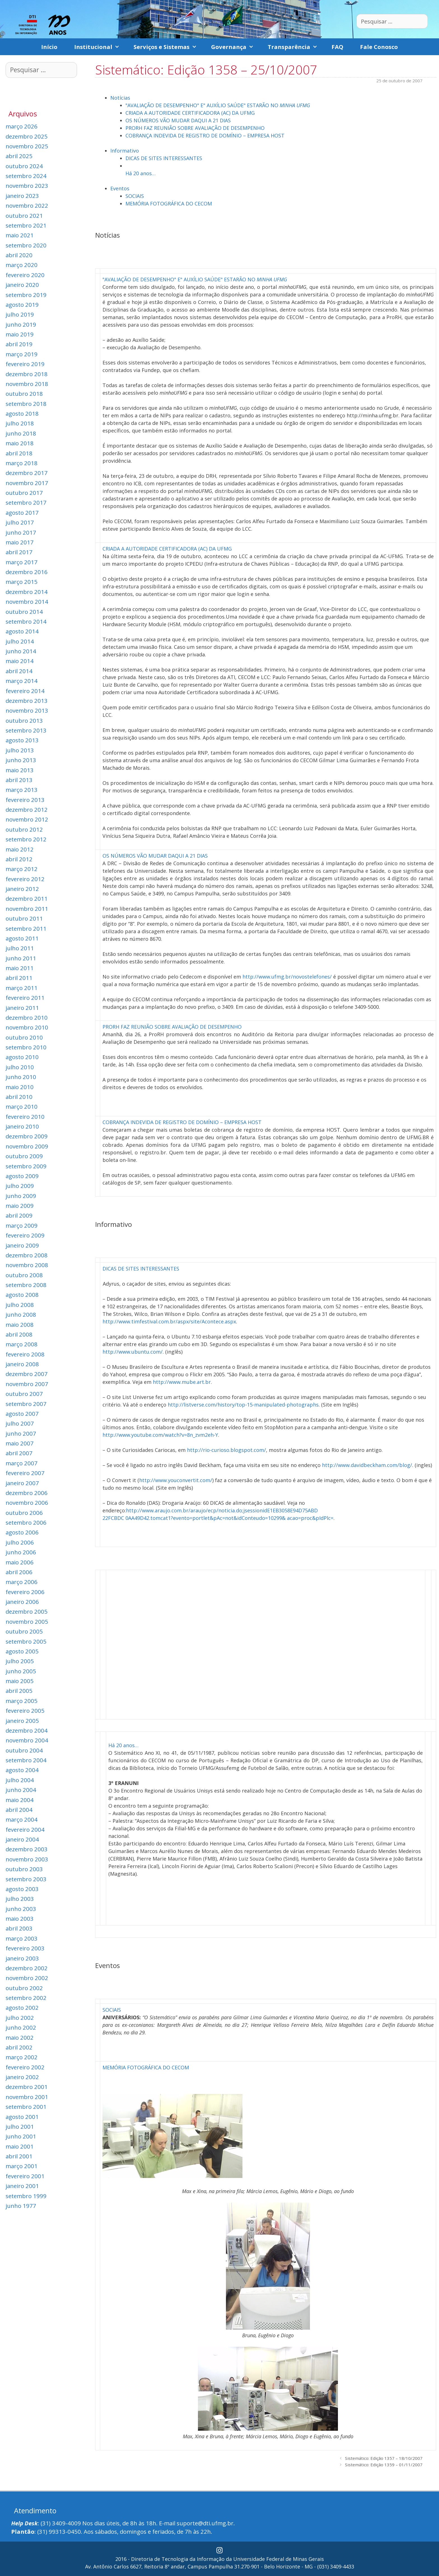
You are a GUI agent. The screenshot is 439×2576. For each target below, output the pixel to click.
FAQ (337, 47)
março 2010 (22, 1106)
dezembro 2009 (27, 1136)
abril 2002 (19, 2047)
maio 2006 (20, 1562)
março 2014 (22, 681)
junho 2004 (21, 1790)
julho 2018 (20, 423)
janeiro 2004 (22, 1839)
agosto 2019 (22, 304)
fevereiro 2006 (25, 1592)
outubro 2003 (24, 1869)
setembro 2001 (26, 2107)
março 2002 (22, 2057)
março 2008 (22, 1344)
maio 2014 (20, 661)
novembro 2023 (27, 185)
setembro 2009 (26, 1166)
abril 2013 (19, 780)
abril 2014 (19, 671)
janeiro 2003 (22, 1958)
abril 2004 (19, 1810)
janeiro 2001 (22, 2186)
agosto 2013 (22, 740)
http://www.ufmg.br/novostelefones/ (287, 976)
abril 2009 (19, 1215)
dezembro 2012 (27, 809)
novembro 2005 (27, 1621)
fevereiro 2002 (25, 2067)
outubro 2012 (24, 829)
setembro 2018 (26, 404)
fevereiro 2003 (25, 1948)
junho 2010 (21, 1077)
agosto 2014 (22, 631)
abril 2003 (19, 1928)
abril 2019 (19, 344)
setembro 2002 (26, 1998)
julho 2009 (20, 1186)
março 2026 (22, 126)
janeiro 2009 (22, 1245)
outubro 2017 (24, 493)
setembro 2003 (26, 1879)
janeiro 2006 (22, 1602)
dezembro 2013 (27, 701)
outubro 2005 (24, 1631)
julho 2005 (20, 1661)
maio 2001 (20, 2146)
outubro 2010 (24, 1037)
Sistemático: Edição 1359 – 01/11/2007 (383, 2464)
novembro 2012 (27, 819)
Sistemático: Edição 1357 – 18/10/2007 (383, 2458)
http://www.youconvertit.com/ (175, 1480)
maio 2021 (20, 235)
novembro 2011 (27, 909)
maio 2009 (20, 1205)
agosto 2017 (22, 512)
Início (49, 47)
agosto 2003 (22, 1889)
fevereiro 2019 (25, 364)
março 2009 (22, 1225)
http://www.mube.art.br (182, 1382)
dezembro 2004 (27, 1730)
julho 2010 (20, 1067)
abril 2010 (19, 1097)
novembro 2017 (27, 483)
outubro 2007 (24, 1394)
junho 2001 (21, 2136)
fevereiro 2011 (25, 998)
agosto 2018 (22, 413)
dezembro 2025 (27, 136)
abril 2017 (19, 552)
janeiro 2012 (22, 889)
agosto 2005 (22, 1651)
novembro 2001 (27, 2097)
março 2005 (22, 1701)
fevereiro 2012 (25, 879)
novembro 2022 (27, 205)
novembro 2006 (27, 1502)
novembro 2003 (27, 1859)
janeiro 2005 (22, 1721)
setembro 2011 (26, 928)
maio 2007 (20, 1443)
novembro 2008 (27, 1265)
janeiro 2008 (22, 1364)
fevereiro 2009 (25, 1235)
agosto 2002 (22, 2007)
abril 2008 (19, 1334)
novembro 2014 (27, 601)
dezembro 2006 (27, 1493)
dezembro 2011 (27, 898)
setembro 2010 (26, 1047)
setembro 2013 (26, 730)
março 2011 (22, 988)
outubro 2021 (24, 215)
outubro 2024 (24, 166)
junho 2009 (21, 1196)
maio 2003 (20, 1918)
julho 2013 (20, 750)
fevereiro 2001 (25, 2176)
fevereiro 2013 (25, 800)
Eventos (119, 188)
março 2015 (22, 582)
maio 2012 (20, 849)
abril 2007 (19, 1453)
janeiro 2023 (22, 196)
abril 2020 (19, 255)
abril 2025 (19, 156)
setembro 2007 (26, 1404)
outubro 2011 (24, 918)
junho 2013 (21, 760)
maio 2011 (20, 968)
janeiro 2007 (22, 1483)
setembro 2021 (26, 225)
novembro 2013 (27, 710)
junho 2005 (21, 1671)
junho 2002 (21, 2027)
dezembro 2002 (27, 1968)
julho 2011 (20, 948)
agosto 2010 (22, 1057)
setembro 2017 (26, 502)
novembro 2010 (27, 1027)
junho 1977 (21, 2206)
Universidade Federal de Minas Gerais (278, 2559)
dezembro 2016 (27, 572)
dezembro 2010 (27, 1017)
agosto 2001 (22, 2117)
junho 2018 (21, 433)
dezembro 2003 (27, 1849)
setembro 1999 (26, 2196)
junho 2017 (21, 532)
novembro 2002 (27, 1978)
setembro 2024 (26, 176)
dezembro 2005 (27, 1611)
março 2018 (22, 463)
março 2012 (22, 869)
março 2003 (22, 1938)
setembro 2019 (26, 295)
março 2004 (22, 1819)
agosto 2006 (22, 1532)
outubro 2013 (24, 720)
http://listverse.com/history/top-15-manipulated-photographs (243, 1404)
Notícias (120, 97)
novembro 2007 (27, 1384)
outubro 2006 (24, 1513)
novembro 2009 (27, 1146)
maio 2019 (20, 334)
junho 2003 (21, 1909)
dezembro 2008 (27, 1255)
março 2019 (22, 354)
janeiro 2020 (22, 285)
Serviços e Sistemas (168, 46)
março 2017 (22, 562)
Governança (235, 46)
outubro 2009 (24, 1156)
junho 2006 (21, 1552)
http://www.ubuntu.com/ (132, 1351)
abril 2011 (19, 978)
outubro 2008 (24, 1275)
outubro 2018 (24, 393)
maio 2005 (20, 1681)
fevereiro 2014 (25, 691)
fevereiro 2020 (25, 275)
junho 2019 (21, 324)
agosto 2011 (22, 938)
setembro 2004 (26, 1760)
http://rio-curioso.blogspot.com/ (226, 1450)
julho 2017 (20, 522)
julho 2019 (20, 314)
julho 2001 (20, 2126)
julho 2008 (20, 1305)
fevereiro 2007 (25, 1473)
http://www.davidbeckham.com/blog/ (367, 1465)
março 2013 (22, 790)
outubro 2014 (24, 612)
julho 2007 (20, 1423)
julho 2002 (20, 2018)
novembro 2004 (27, 1740)
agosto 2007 (22, 1413)
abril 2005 (19, 1691)
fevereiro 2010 (25, 1116)
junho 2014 (21, 651)
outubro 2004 (24, 1750)
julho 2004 (20, 1780)
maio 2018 (20, 443)
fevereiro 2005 (25, 1710)
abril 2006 (19, 1572)
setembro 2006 (26, 1522)
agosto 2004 (22, 1770)
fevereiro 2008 (25, 1354)
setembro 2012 (26, 839)
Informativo (124, 150)
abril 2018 (19, 453)
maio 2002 (20, 2037)
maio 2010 (20, 1087)
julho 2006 (20, 1542)
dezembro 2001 (27, 2087)
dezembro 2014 (27, 592)
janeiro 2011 (22, 1008)
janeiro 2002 (22, 2077)
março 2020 (22, 265)
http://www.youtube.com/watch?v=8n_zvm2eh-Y (160, 1434)
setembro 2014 (26, 621)
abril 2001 (19, 2156)
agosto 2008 (22, 1294)
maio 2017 (20, 542)
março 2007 (22, 1463)
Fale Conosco (379, 47)
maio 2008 (20, 1324)
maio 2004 (20, 1800)
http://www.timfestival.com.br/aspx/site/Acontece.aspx (169, 1321)
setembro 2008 (26, 1285)
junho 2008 (21, 1314)
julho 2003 (20, 1899)
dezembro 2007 (27, 1374)
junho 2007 (21, 1433)
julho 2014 (20, 641)
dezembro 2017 (27, 473)
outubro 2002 (24, 1988)
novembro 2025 (27, 146)
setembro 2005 (26, 1641)
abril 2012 (19, 859)
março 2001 (22, 2166)
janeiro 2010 (22, 1126)
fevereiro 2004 (25, 1829)
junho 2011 (21, 958)
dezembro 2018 (27, 374)
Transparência (295, 46)
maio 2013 (20, 770)
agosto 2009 (22, 1176)
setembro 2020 (26, 245)
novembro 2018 (27, 384)
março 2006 (22, 1582)
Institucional (99, 46)
